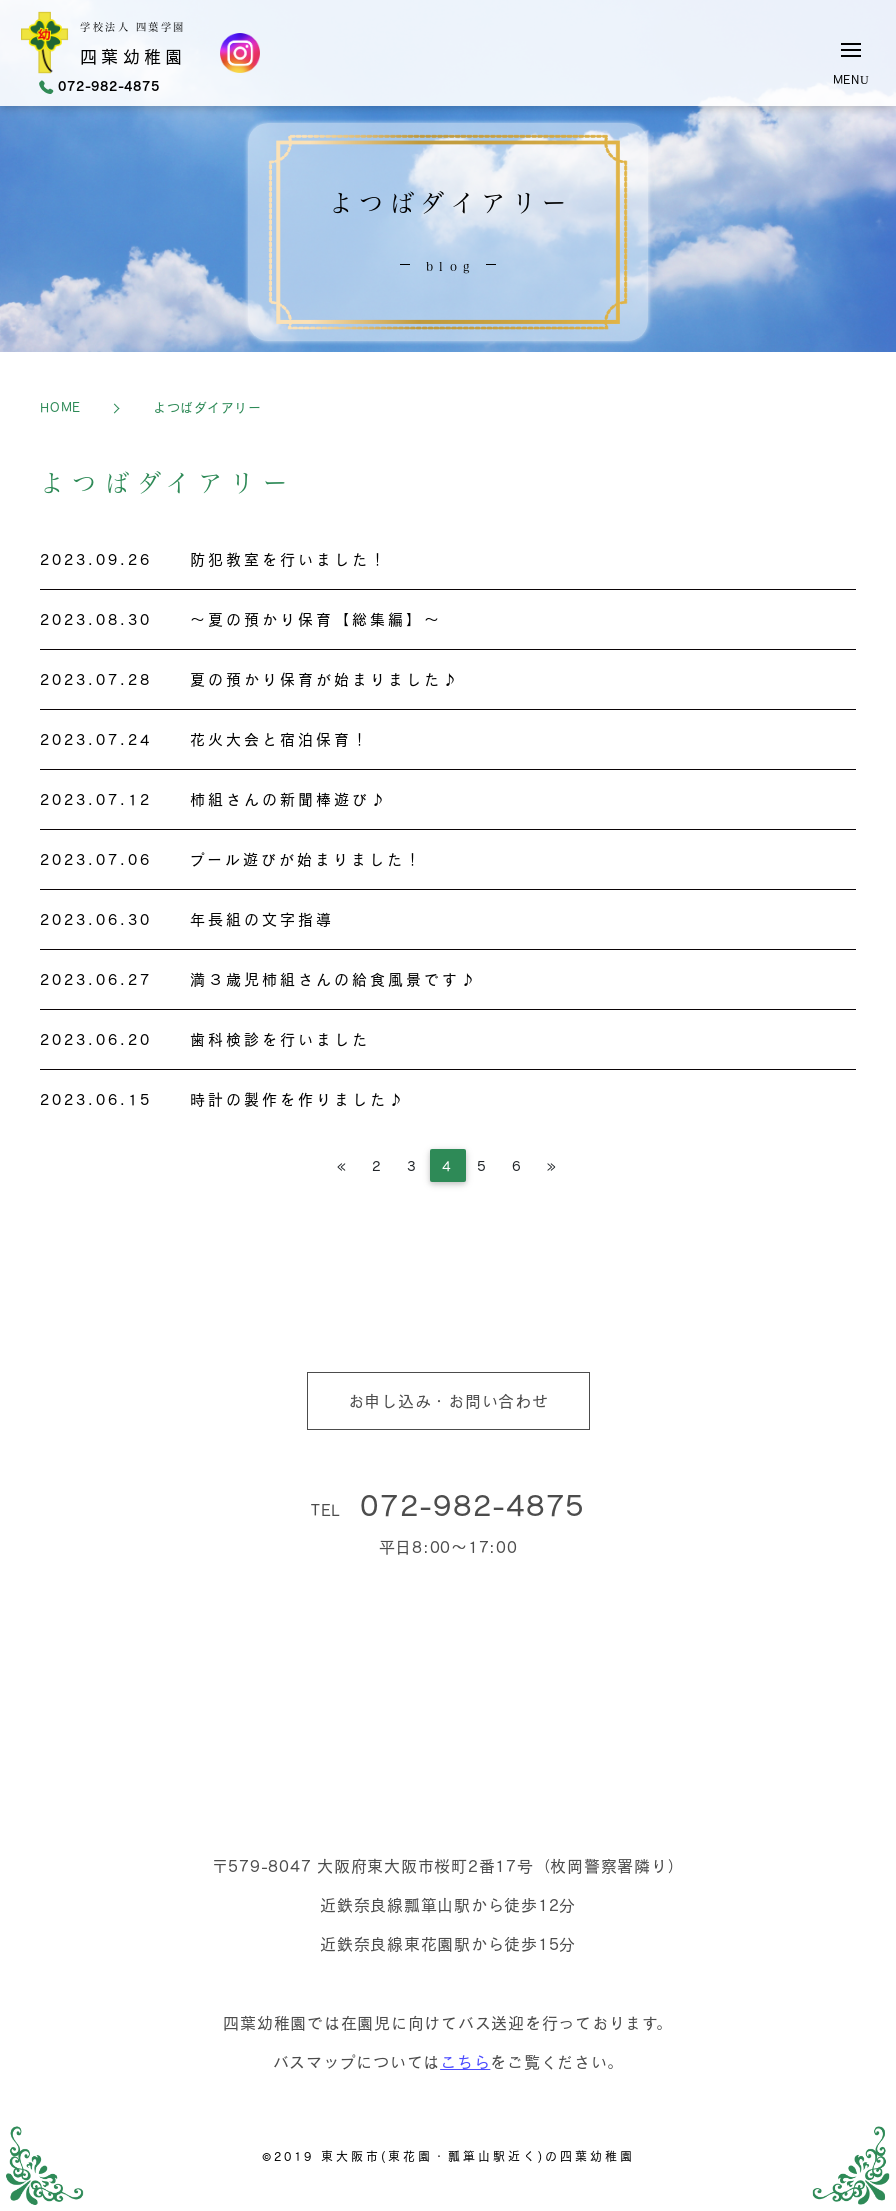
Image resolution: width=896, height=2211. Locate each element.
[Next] (553, 1166)
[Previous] (343, 1166)
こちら (465, 2061)
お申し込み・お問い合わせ (448, 1400)
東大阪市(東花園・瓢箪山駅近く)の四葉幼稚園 (478, 2156)
